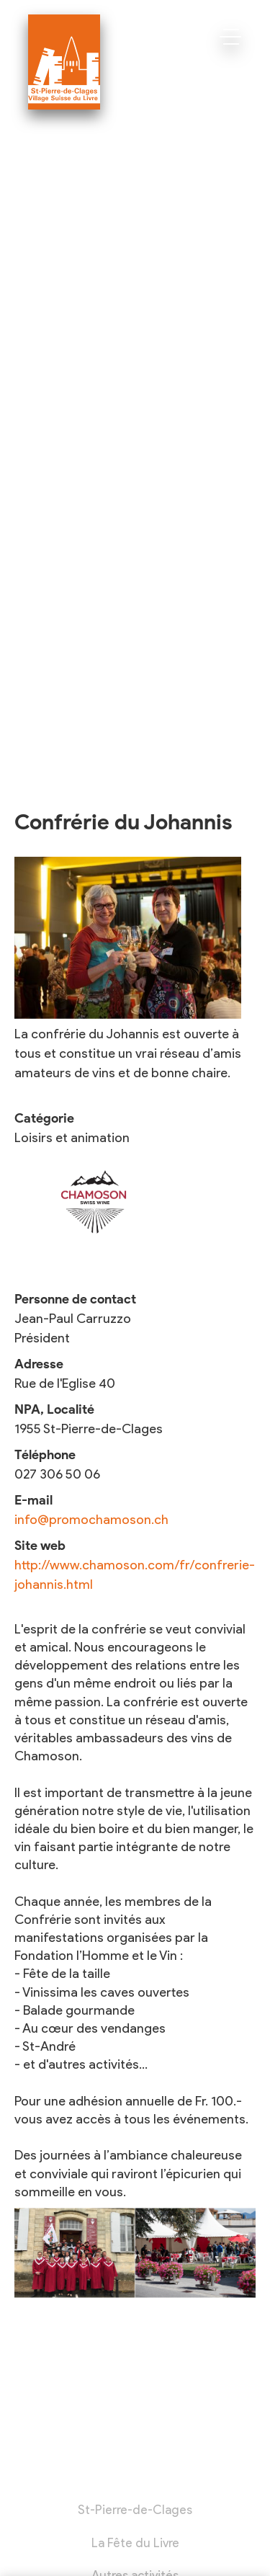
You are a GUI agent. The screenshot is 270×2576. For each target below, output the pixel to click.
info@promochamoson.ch (91, 1520)
